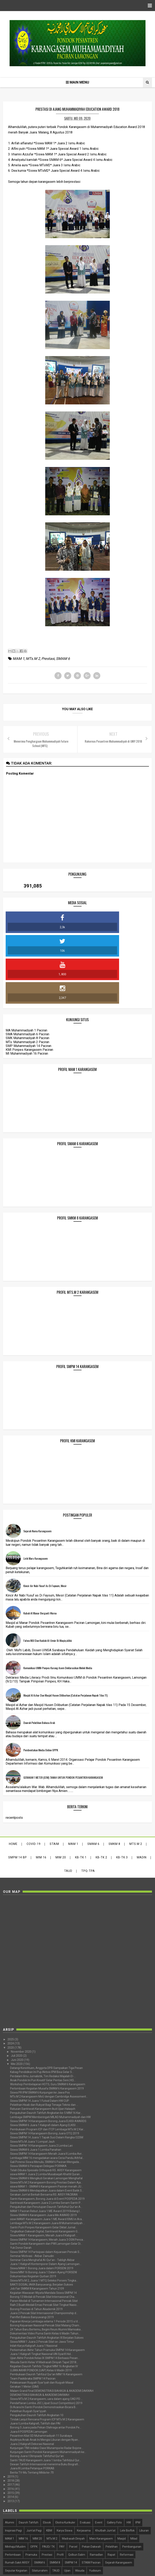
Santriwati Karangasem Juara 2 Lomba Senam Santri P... (46, 2186)
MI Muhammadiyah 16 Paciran (27, 1023)
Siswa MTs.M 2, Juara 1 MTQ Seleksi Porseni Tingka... (44, 2263)
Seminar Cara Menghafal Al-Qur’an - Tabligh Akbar (42, 2243)
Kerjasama (84, 2514)
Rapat (111, 2538)
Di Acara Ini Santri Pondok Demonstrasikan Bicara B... (43, 2390)
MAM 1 (18, 666)
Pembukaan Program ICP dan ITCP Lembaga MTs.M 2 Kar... (47, 2112)
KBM (49, 2514)
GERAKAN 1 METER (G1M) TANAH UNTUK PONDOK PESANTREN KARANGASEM (64, 1758)
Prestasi (47, 666)
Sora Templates (67, 2570)
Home (13, 1827)
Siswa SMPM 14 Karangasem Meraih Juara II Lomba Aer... (46, 2137)
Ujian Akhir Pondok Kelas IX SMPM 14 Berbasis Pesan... (45, 2341)
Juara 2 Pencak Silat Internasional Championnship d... (44, 2296)
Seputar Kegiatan (16, 2554)
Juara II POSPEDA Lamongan (28, 2415)
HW (129, 2506)
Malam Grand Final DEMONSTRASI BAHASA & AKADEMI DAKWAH (51, 2374)
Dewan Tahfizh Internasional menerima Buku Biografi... (45, 2447)
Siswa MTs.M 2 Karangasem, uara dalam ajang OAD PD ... (46, 2382)
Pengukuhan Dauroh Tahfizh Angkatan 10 (36, 2398)
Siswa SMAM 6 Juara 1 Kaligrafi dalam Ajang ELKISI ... (44, 2108)
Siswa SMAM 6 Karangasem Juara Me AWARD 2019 (43, 2198)
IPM (137, 2506)
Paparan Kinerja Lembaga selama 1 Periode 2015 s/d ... (45, 2304)
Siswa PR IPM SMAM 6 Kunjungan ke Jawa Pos (40, 2075)
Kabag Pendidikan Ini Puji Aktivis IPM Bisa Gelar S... (42, 2055)
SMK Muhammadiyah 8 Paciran (28, 1007)
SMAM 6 (63, 666)
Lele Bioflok (127, 2514)
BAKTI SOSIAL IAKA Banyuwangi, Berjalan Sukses (41, 2267)
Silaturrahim (40, 2554)
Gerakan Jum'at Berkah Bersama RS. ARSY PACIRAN (44, 2178)
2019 (11, 2459)
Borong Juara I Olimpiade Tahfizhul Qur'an (37, 2439)
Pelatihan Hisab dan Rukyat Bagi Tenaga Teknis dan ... (44, 2088)
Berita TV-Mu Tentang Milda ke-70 (32, 2455)
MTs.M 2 (33, 666)
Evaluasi (85, 2506)
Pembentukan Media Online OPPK (41, 1731)
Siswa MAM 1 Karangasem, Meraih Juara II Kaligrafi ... (44, 2219)
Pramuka (31, 2538)
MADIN (142, 1840)
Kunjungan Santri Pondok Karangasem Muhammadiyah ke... (48, 2435)
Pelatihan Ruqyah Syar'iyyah (28, 2394)
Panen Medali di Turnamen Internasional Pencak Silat (44, 2284)
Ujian (67, 2554)
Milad (133, 2521)
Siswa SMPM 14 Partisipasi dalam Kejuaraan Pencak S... (45, 2235)
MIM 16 (41, 1840)
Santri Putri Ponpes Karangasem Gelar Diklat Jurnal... (43, 2210)
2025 (11, 2022)
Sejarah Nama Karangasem (38, 1512)
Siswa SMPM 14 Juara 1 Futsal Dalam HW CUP (39, 2084)
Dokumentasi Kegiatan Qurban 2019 (33, 2259)
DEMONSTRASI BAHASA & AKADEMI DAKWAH (39, 2378)
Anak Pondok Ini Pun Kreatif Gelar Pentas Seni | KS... (43, 2063)
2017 (11, 2468)
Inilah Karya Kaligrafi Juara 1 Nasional (33, 2329)
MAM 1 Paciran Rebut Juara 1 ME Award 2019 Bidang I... (45, 2194)
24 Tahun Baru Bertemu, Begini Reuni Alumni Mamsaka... (46, 2313)
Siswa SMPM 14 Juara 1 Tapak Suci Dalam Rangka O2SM (46, 2120)
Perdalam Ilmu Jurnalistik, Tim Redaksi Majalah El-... (43, 2059)
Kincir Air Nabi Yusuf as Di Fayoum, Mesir (45, 1566)
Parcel (73, 2530)
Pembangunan (131, 2530)
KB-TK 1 (81, 1840)
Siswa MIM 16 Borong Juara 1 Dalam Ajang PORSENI (43, 2255)
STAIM (54, 1827)
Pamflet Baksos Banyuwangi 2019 (32, 2300)
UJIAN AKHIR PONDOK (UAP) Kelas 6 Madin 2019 (41, 2353)
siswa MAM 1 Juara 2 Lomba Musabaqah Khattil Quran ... (46, 2157)
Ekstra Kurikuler (65, 2506)
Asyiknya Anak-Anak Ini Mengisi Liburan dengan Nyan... (45, 2423)
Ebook (47, 2506)
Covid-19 (34, 1827)
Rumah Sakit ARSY (17, 2546)
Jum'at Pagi (34, 2514)
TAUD (68, 1854)
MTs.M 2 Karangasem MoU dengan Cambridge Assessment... (49, 2080)
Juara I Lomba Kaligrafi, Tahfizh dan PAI (35, 2406)
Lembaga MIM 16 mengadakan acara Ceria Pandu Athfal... (47, 2141)
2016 (11, 2472)
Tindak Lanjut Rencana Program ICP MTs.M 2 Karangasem (47, 2402)
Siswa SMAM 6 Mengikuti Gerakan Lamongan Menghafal (46, 2161)
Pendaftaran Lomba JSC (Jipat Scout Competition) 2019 (46, 2386)
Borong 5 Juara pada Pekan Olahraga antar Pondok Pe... (45, 2411)
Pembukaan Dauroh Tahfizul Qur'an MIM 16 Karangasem (46, 2357)
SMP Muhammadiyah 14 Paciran (29, 1015)
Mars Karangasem (101, 2521)
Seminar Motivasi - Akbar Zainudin (32, 2239)
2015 (11, 2476)
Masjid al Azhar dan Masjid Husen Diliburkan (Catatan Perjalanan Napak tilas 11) (66, 1676)
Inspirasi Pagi (13, 2514)
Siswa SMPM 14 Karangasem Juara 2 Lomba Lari (41, 2129)
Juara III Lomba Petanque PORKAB (32, 2451)
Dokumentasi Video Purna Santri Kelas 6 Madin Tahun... (45, 2317)
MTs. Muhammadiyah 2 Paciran (28, 1011)
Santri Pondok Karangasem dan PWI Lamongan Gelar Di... (46, 2227)
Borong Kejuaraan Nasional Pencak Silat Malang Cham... (45, 2308)
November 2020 (21, 2035)
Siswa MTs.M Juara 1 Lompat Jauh (32, 2125)
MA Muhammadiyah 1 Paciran (27, 999)
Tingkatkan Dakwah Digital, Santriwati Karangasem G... (44, 2214)
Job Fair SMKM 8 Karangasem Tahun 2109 (37, 2272)
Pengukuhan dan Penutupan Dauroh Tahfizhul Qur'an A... (46, 2190)
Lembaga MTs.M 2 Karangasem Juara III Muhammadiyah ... (47, 2206)
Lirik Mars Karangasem (36, 1539)
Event (98, 2506)
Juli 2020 (17, 2039)
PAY (62, 2530)
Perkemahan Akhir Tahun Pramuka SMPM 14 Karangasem (47, 2333)
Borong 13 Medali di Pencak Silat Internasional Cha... (43, 2280)
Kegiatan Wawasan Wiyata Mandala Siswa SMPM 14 (43, 2276)
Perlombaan (13, 2538)
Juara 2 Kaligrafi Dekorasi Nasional (32, 2427)
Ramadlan (96, 2538)
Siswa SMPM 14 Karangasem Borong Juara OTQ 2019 (44, 2116)
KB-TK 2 (101, 1840)
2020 (11, 2030)
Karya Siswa (64, 2514)
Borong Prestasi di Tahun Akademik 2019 (36, 2292)
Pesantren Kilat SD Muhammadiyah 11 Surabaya (41, 2419)
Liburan (144, 2514)
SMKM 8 (114, 1827)
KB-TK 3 (122, 1840)
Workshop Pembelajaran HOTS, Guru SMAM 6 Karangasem (47, 2067)
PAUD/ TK (48, 2530)
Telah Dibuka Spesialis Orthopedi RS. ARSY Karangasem (46, 2153)
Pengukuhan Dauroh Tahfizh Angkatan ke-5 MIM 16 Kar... (46, 2096)
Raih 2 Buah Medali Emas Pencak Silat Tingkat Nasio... (44, 2288)
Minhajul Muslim (15, 2530)
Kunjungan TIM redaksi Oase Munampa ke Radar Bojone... (46, 2431)
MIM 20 (61, 1840)
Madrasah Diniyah (73, 2521)
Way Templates (103, 2570)
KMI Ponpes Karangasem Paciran (30, 1019)
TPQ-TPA (88, 1854)
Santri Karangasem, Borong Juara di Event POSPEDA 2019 (47, 2182)
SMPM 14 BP (17, 1840)
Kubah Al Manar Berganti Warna (40, 1594)
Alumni (9, 2506)
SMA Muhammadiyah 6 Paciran (28, 1003)
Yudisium (95, 2554)
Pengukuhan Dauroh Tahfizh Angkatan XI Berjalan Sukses (47, 2321)
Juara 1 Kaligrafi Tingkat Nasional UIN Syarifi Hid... (41, 2337)
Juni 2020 (17, 2043)
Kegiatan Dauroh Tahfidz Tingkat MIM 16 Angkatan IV (44, 2349)
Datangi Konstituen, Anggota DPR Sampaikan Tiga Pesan (46, 2051)
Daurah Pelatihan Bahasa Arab (40, 1703)
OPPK (34, 2530)
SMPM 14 (71, 2546)
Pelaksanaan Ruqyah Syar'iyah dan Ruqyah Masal (41, 2365)
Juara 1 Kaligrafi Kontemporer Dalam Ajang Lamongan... (45, 2247)
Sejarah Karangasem (118, 2546)
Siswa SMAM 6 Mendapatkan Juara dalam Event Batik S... (47, 2173)
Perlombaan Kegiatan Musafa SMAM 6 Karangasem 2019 (47, 2071)
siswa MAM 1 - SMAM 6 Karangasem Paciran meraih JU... (46, 2169)
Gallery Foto (114, 2506)
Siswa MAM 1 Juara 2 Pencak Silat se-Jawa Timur (42, 2325)
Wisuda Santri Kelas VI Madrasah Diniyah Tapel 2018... (44, 2345)
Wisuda (79, 2554)
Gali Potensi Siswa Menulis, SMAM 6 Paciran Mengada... (45, 2145)
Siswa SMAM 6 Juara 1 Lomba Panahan (35, 2133)
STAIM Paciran (91, 2546)
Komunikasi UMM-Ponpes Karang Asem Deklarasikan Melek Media (58, 1649)
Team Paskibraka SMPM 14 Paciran (33, 2361)
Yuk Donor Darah (20, 2231)
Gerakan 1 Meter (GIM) (24, 2370)
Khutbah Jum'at (105, 2514)
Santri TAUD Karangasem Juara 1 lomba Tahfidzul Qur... (45, 2443)
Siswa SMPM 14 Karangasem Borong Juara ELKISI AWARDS (48, 2104)
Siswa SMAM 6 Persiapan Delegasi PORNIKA (38, 2149)
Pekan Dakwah (91, 2530)
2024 (11, 2026)
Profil (60, 2538)
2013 (11, 2484)
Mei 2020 (17, 2047)
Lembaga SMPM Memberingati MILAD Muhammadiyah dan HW (50, 2100)
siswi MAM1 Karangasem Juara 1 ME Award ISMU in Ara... (47, 2202)
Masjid (121, 2521)
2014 (11, 2480)
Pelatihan (112, 2530)
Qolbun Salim (76, 2538)
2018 (11, 2464)
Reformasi (126, 2538)
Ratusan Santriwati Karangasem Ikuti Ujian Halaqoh (42, 2092)
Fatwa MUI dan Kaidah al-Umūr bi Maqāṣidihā (48, 1621)
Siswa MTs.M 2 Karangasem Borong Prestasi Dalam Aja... (46, 2165)
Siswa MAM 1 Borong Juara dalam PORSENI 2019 (41, 2251)
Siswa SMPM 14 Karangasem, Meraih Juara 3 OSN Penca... (47, 2223)
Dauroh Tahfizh (28, 2506)
